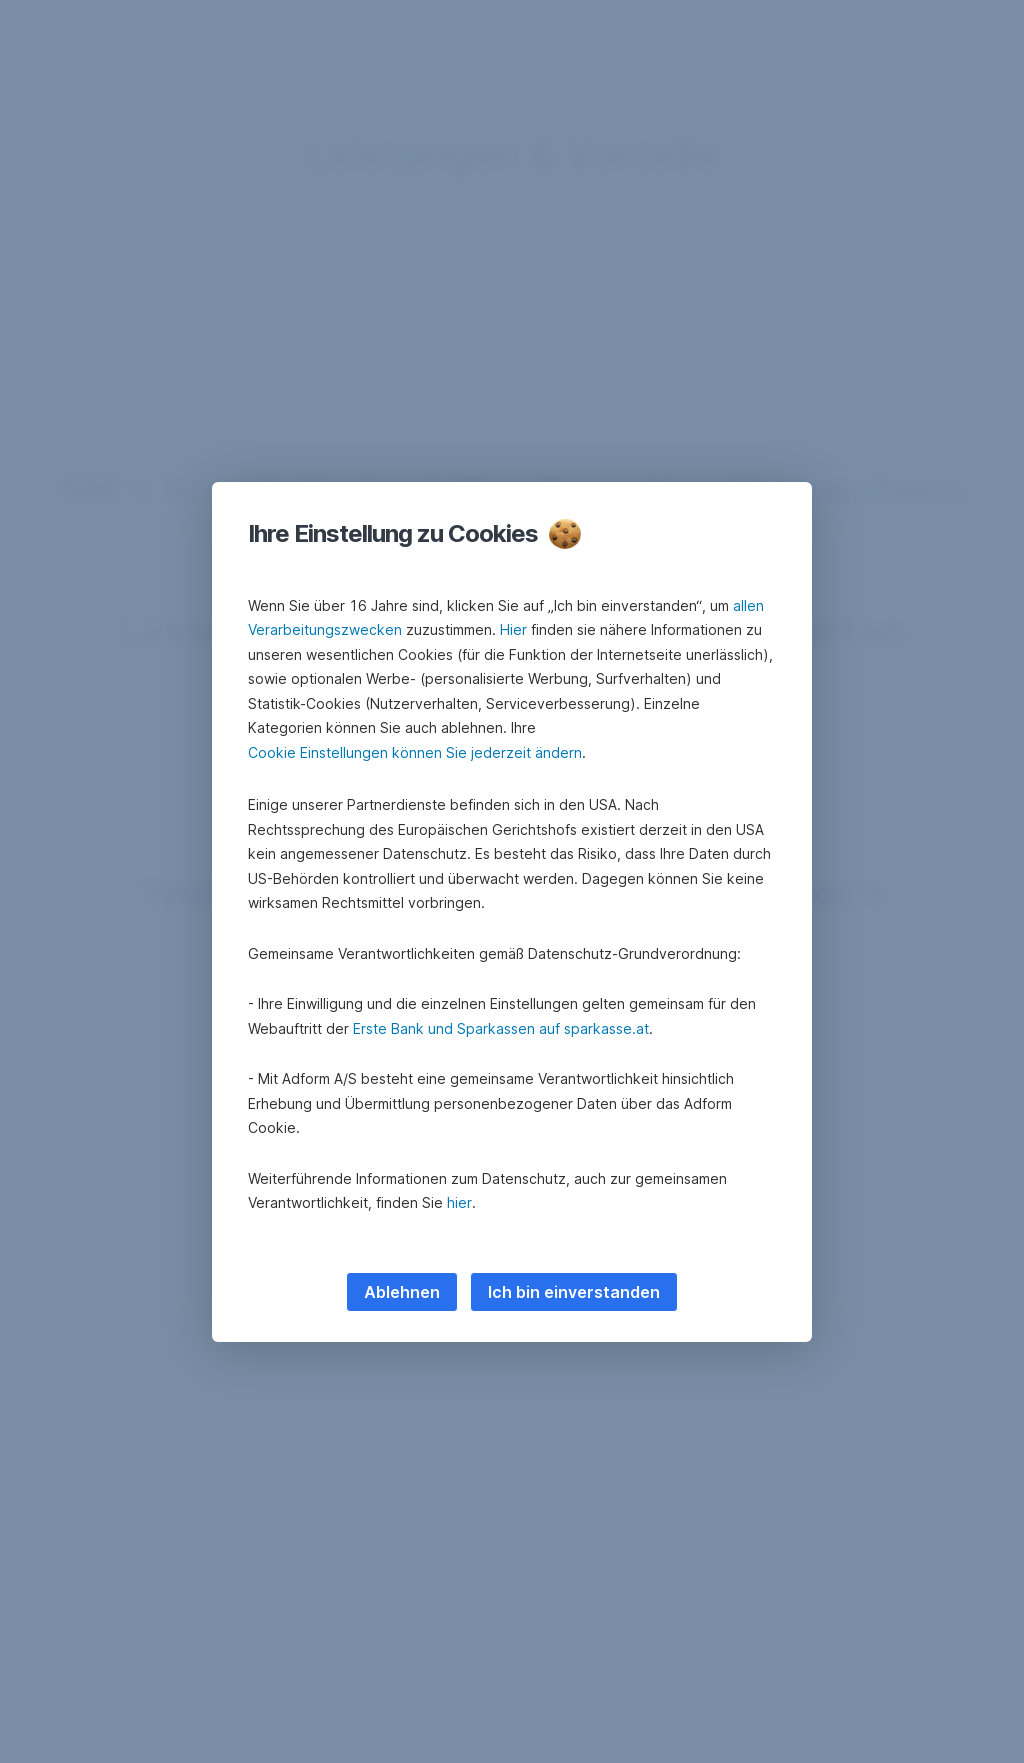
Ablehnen (402, 1292)
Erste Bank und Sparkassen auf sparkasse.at (501, 1028)
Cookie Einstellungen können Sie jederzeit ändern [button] (415, 752)
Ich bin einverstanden (574, 1292)
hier (459, 1202)
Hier (513, 629)
